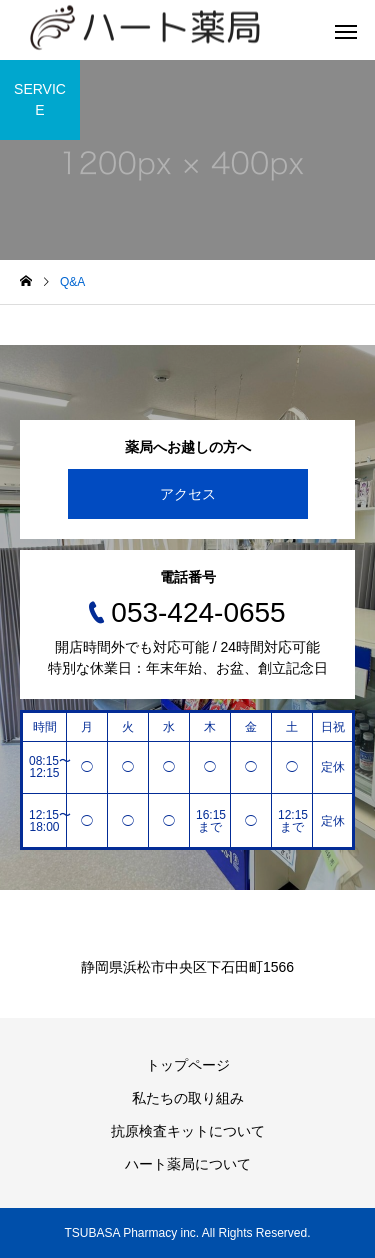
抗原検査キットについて (188, 1131)
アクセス (188, 494)
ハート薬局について (188, 1164)
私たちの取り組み (188, 1098)
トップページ (188, 1065)
